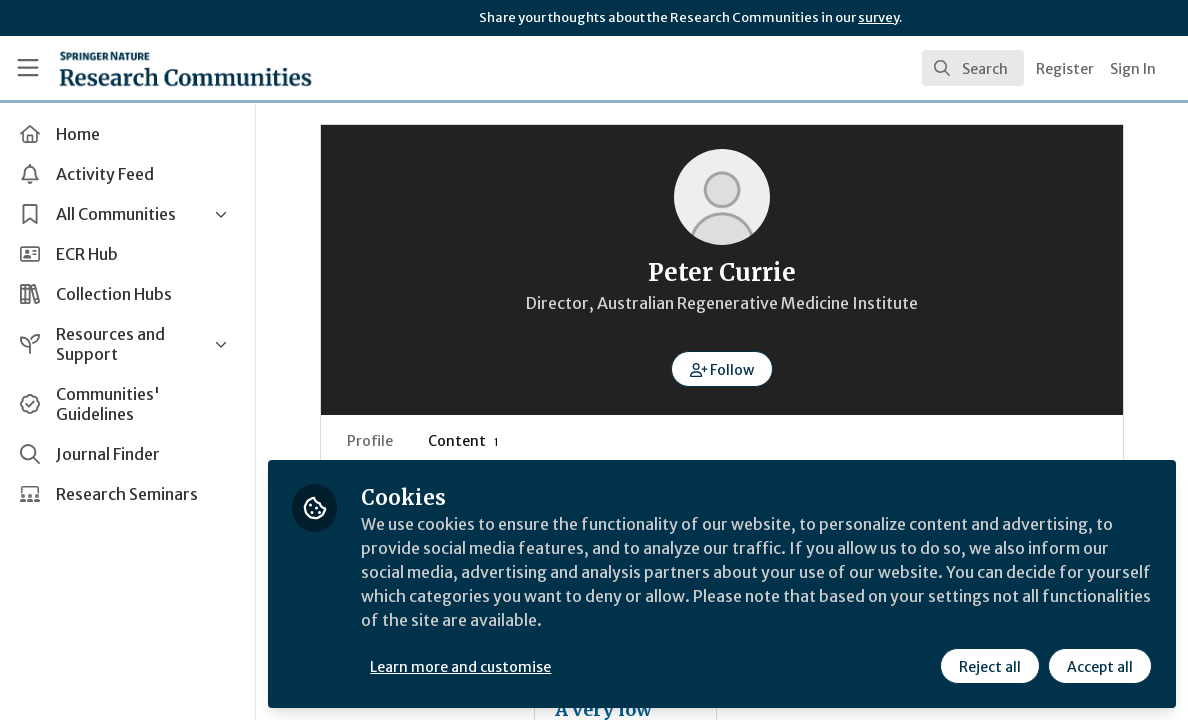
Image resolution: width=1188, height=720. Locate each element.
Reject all (990, 667)
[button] (722, 369)
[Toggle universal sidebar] (28, 68)
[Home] (154, 68)
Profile (370, 441)
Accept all (1100, 667)
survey (878, 17)
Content (463, 441)
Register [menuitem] (1065, 69)
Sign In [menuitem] (1133, 69)
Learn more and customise (460, 667)
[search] (973, 68)
